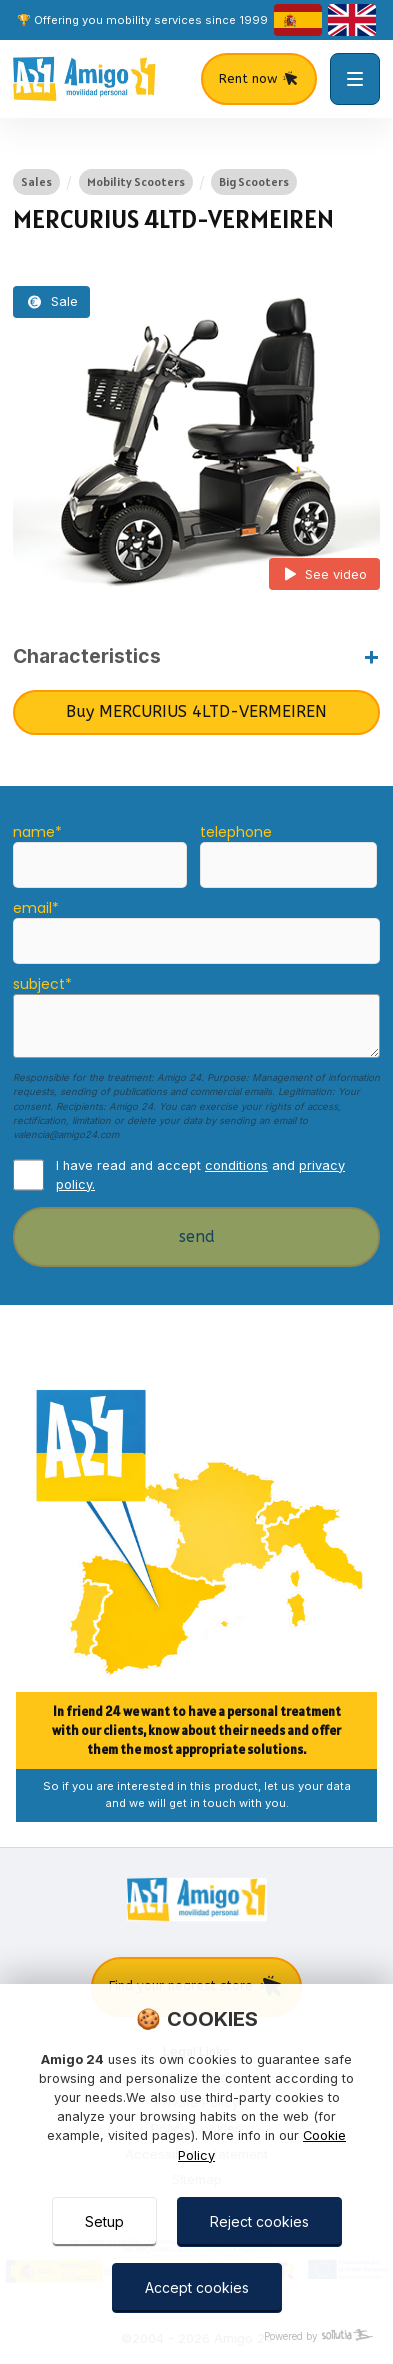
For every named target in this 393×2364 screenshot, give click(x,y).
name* (37, 832)
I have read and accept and (200, 1175)
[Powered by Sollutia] (196, 2336)
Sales (36, 181)
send (197, 1236)
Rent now (259, 79)
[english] (352, 20)
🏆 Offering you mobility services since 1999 (142, 20)
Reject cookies (259, 2221)
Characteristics (87, 656)
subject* (42, 984)
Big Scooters (254, 181)
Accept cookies (197, 2287)
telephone (236, 832)
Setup (104, 2221)
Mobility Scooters (136, 181)
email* (36, 908)
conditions (236, 1165)
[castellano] (298, 20)
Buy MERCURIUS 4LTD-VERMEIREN (196, 711)
